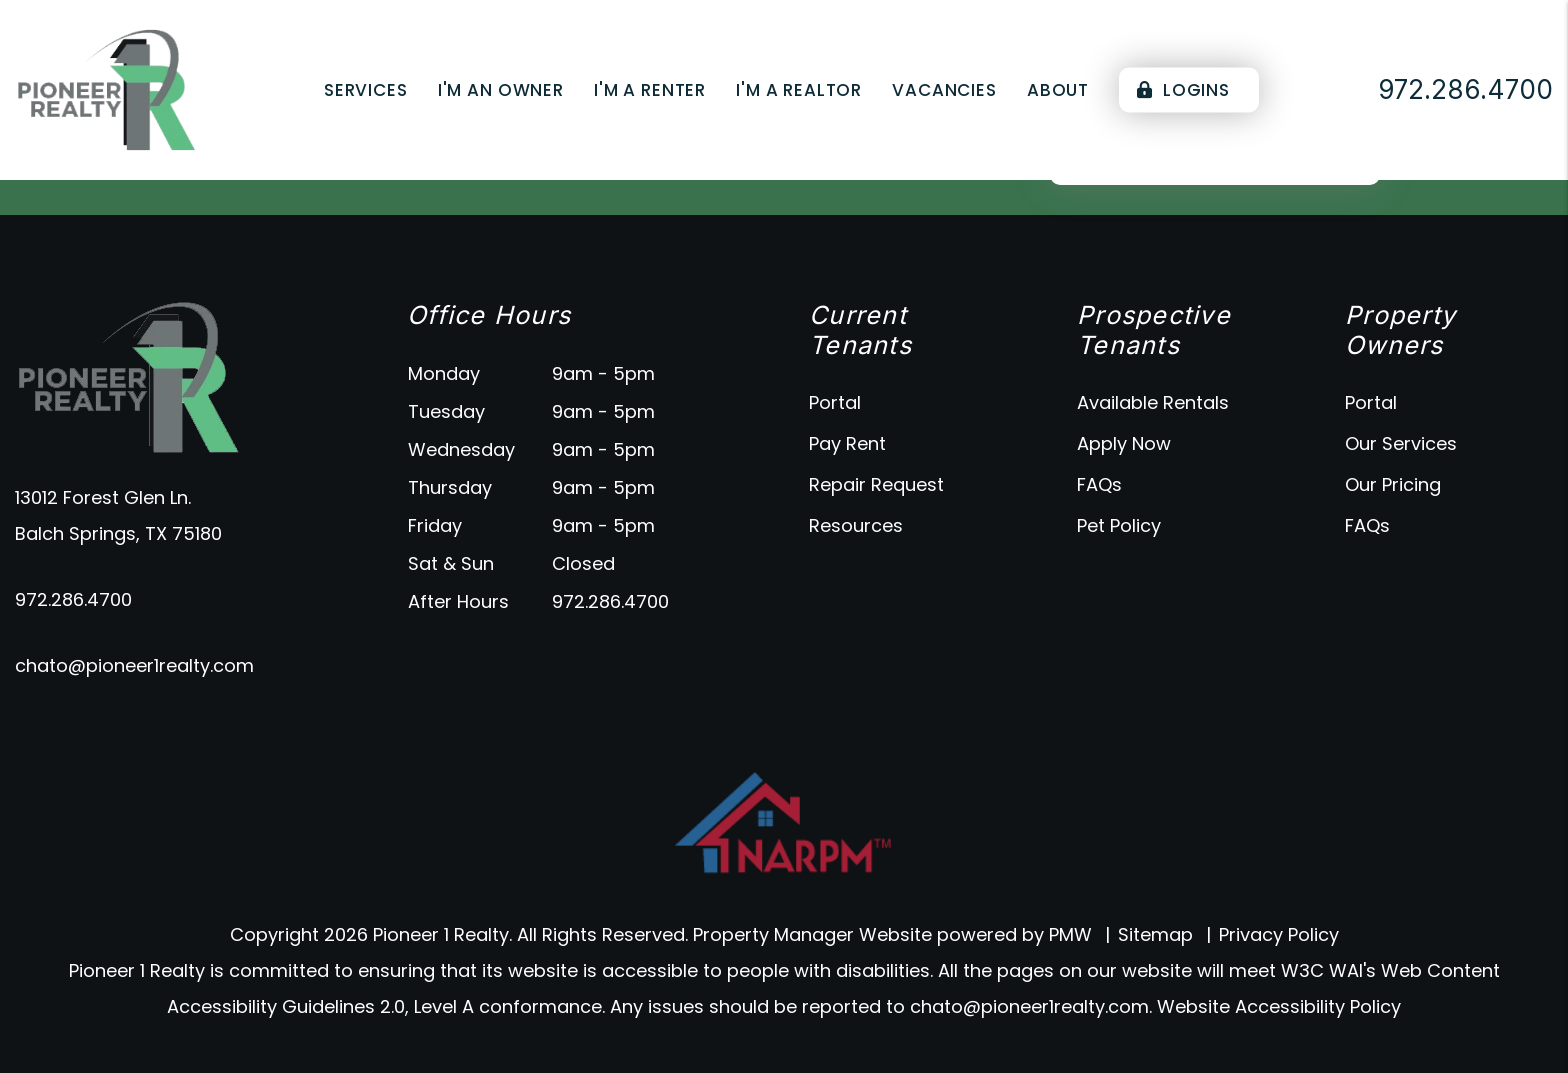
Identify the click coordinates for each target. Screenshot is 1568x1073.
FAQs (1099, 484)
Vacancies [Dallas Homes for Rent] (944, 90)
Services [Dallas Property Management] (366, 90)
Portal (835, 402)
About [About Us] (1058, 90)
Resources (856, 525)
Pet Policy (1119, 525)
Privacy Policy (1279, 934)
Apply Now (1124, 443)
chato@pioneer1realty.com (134, 665)
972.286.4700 (73, 599)
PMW (1070, 934)
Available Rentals (1153, 402)
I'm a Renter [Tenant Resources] (650, 90)
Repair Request (876, 484)
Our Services (1401, 443)
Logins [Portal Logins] (1183, 90)
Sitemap (1155, 934)
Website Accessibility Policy (1279, 1006)
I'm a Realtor (799, 90)
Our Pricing (1393, 484)
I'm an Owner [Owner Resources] (501, 90)
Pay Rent (847, 443)
